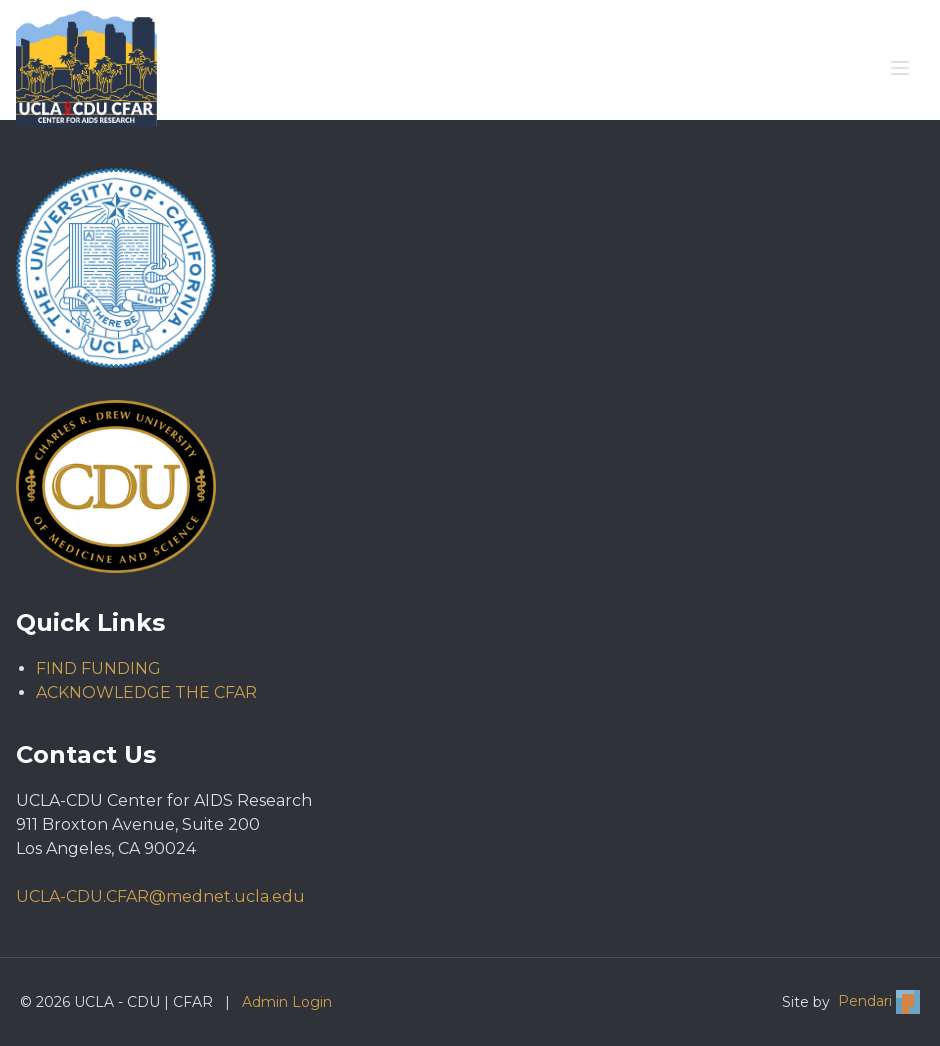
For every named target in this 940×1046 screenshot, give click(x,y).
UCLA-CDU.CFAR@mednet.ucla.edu (160, 896)
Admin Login (287, 1002)
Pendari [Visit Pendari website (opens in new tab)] (879, 1002)
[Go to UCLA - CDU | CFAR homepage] (86, 67)
